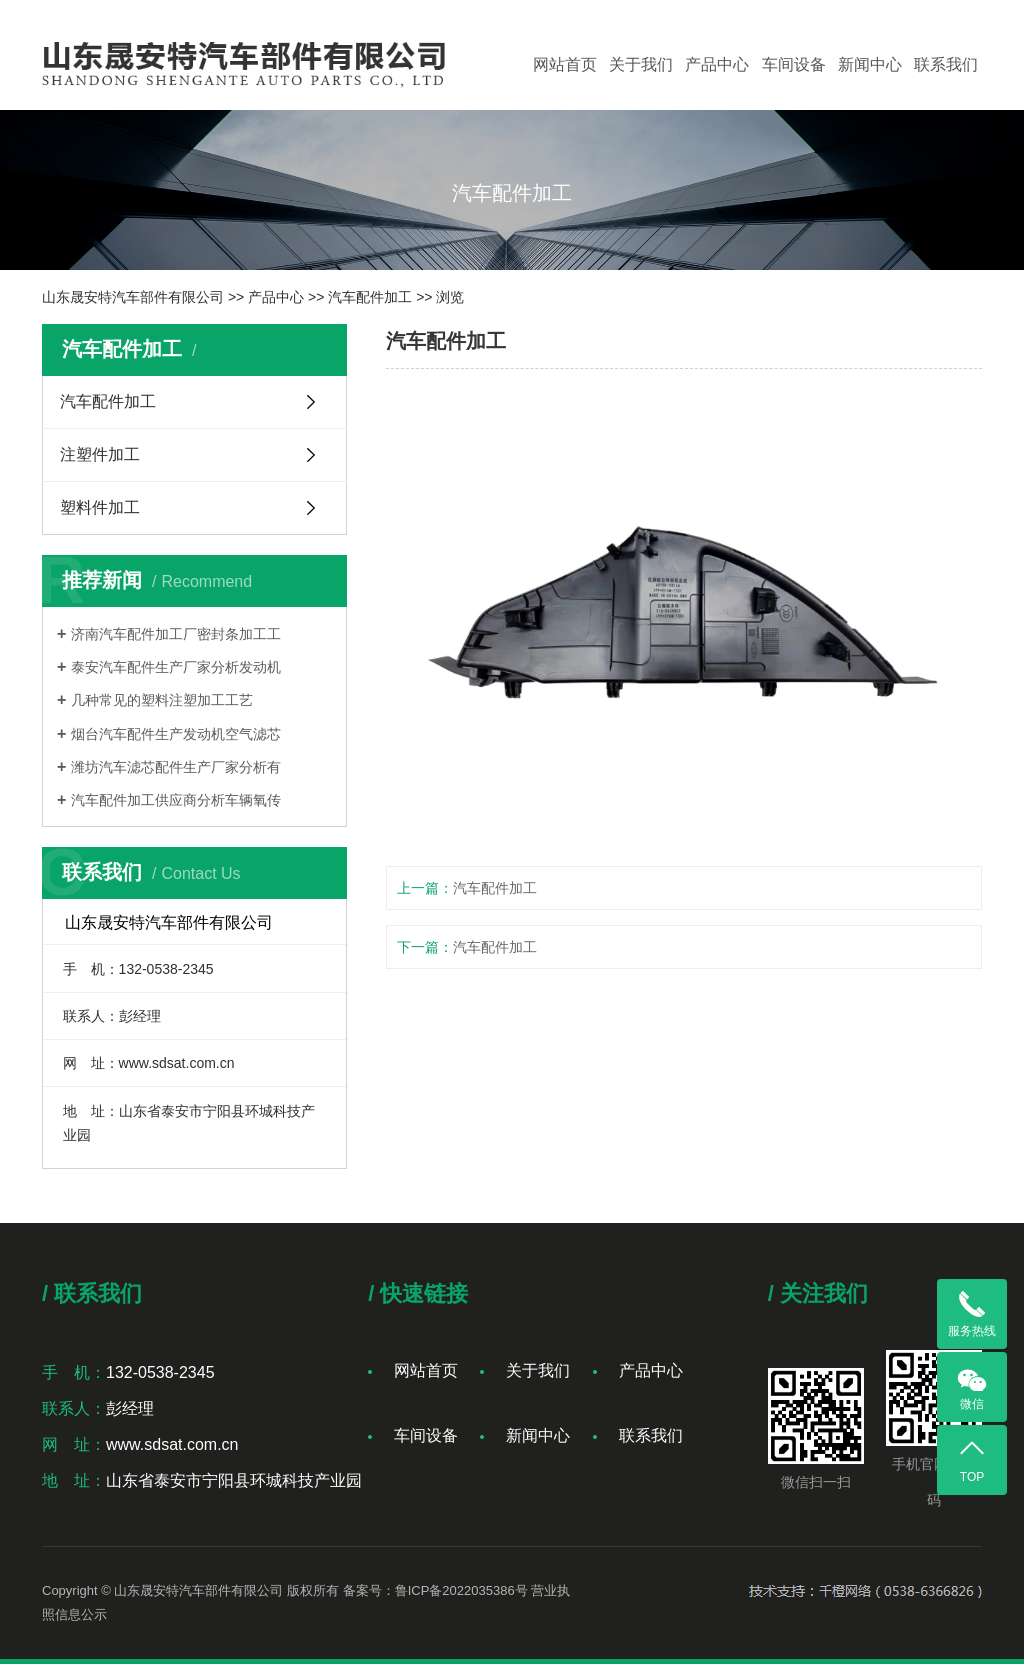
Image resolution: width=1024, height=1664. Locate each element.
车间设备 (794, 64)
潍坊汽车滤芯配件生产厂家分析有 (176, 767)
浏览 (450, 297)
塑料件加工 (100, 507)
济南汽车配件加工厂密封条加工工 (176, 634)
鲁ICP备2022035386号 (461, 1590)
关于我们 (641, 64)
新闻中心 (870, 64)
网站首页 (565, 64)
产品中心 (717, 64)
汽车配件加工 (370, 297)
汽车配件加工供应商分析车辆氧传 (176, 800)
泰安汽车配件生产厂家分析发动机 (176, 667)
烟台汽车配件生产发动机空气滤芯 (176, 734)
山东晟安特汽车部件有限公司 (133, 297)
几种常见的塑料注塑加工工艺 (162, 700)
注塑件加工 (100, 454)
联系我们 (946, 64)
